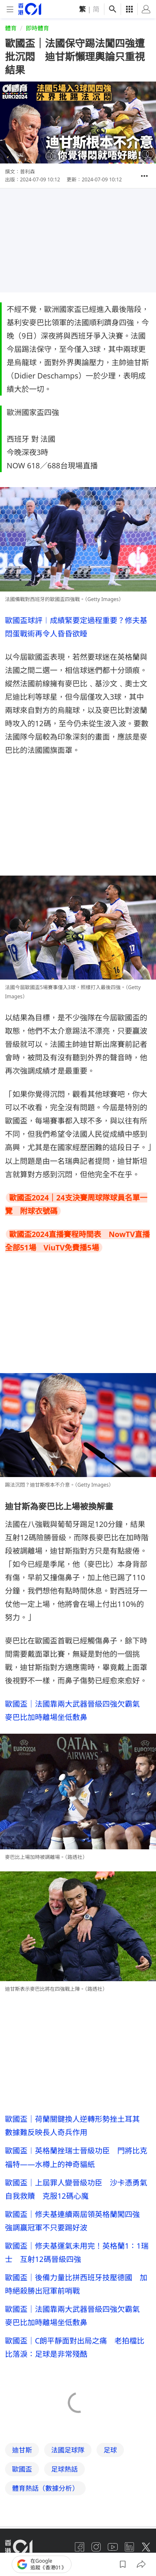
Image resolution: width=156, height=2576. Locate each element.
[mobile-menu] (10, 9)
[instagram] (96, 2547)
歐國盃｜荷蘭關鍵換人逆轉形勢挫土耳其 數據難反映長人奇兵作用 (76, 2125)
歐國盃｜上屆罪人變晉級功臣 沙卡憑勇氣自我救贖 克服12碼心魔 (76, 2189)
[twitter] (146, 2547)
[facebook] (79, 2547)
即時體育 (37, 28)
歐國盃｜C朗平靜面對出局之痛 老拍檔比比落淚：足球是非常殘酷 (74, 2347)
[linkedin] (129, 2547)
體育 (11, 28)
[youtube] (113, 2547)
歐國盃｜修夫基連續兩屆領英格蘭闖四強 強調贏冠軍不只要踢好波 (76, 2220)
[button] (144, 176)
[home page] (29, 9)
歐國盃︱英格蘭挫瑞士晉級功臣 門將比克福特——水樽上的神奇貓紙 (76, 2157)
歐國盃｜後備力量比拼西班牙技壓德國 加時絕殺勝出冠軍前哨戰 (76, 2284)
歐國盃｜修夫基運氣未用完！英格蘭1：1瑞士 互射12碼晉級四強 (77, 2252)
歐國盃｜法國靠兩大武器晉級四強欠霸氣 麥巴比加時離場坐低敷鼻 (76, 2315)
